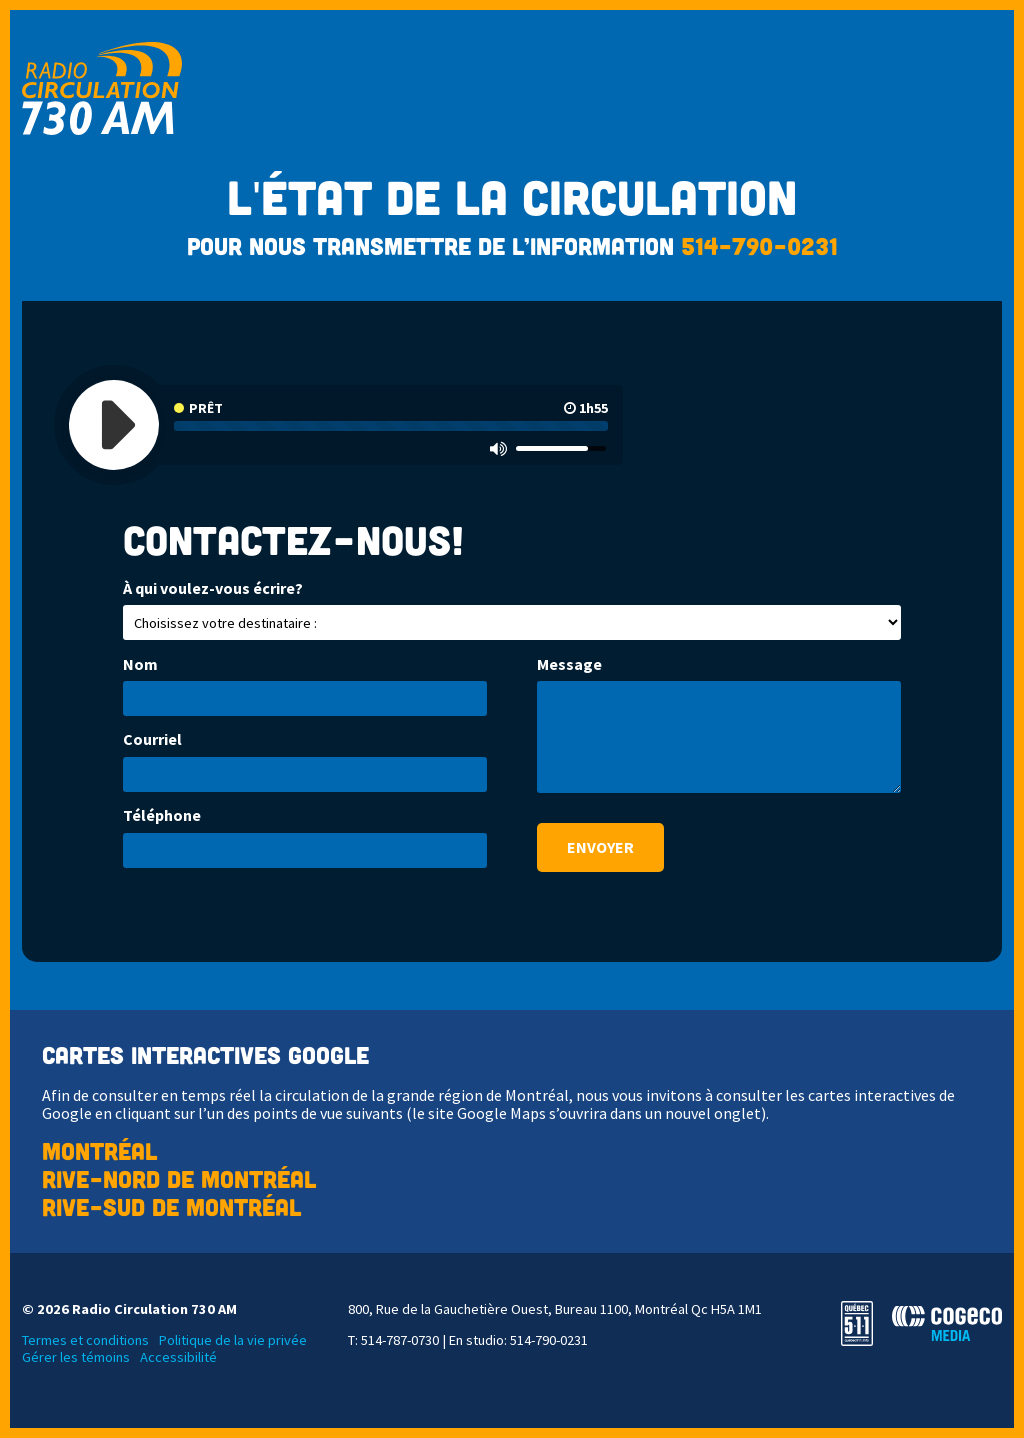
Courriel (152, 739)
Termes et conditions (85, 1340)
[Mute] (498, 448)
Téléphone (162, 815)
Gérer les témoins (76, 1357)
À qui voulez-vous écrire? (213, 588)
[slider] (561, 448)
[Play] (114, 425)
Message (569, 664)
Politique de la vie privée (233, 1340)
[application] (346, 425)
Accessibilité (178, 1357)
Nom (140, 664)
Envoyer (600, 847)
